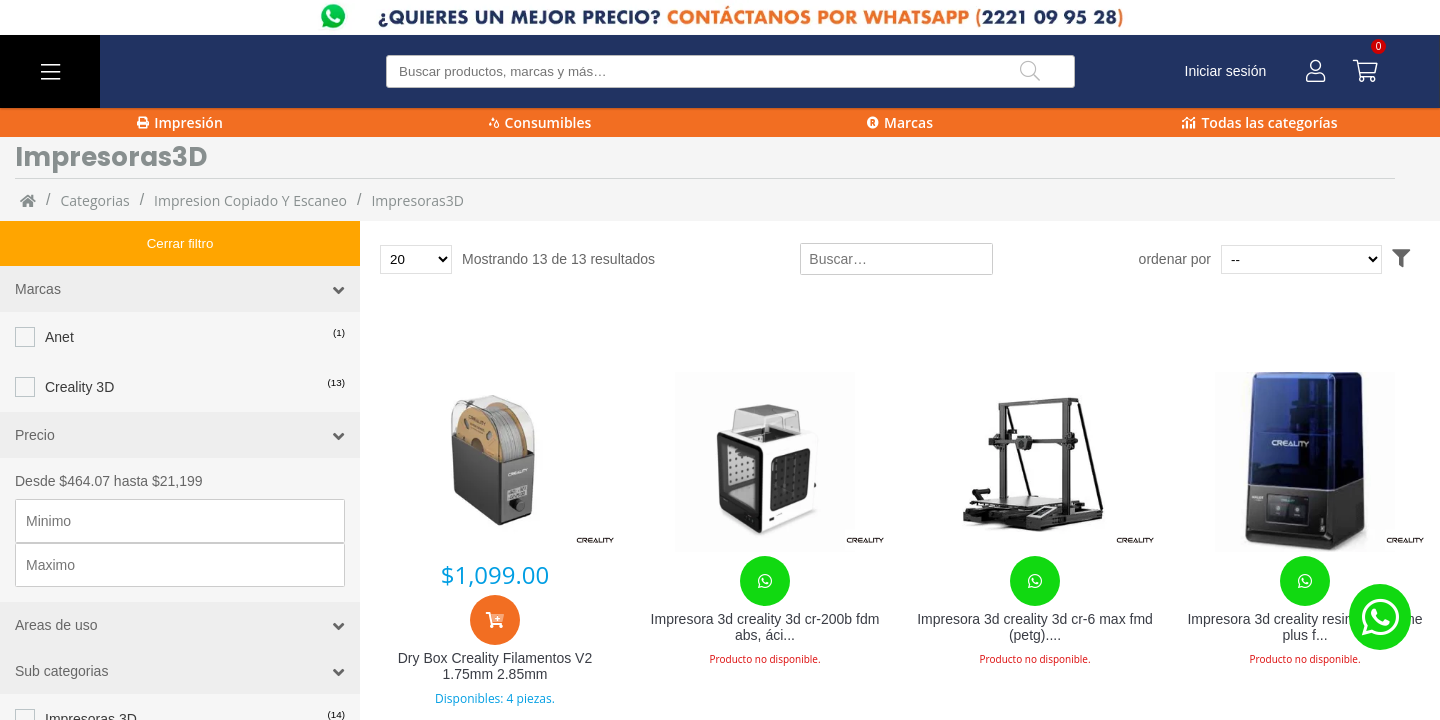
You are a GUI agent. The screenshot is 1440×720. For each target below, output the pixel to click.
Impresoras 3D (91, 674)
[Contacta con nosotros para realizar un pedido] (765, 581)
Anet (59, 292)
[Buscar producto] (730, 71)
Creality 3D (79, 342)
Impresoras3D (417, 200)
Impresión (180, 122)
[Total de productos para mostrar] (416, 259)
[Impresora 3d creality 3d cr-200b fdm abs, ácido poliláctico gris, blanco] (765, 462)
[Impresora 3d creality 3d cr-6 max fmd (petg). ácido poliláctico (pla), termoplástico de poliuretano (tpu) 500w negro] (1035, 462)
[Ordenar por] (1339, 259)
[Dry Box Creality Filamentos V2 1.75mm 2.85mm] (495, 462)
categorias (94, 200)
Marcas (900, 122)
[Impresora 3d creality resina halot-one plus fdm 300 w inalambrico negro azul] (1305, 462)
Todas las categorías (1259, 122)
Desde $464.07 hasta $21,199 (109, 436)
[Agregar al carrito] (495, 620)
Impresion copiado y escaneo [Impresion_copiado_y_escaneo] (250, 200)
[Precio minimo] (180, 476)
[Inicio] (28, 200)
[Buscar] (1030, 71)
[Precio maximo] (180, 520)
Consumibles (540, 122)
